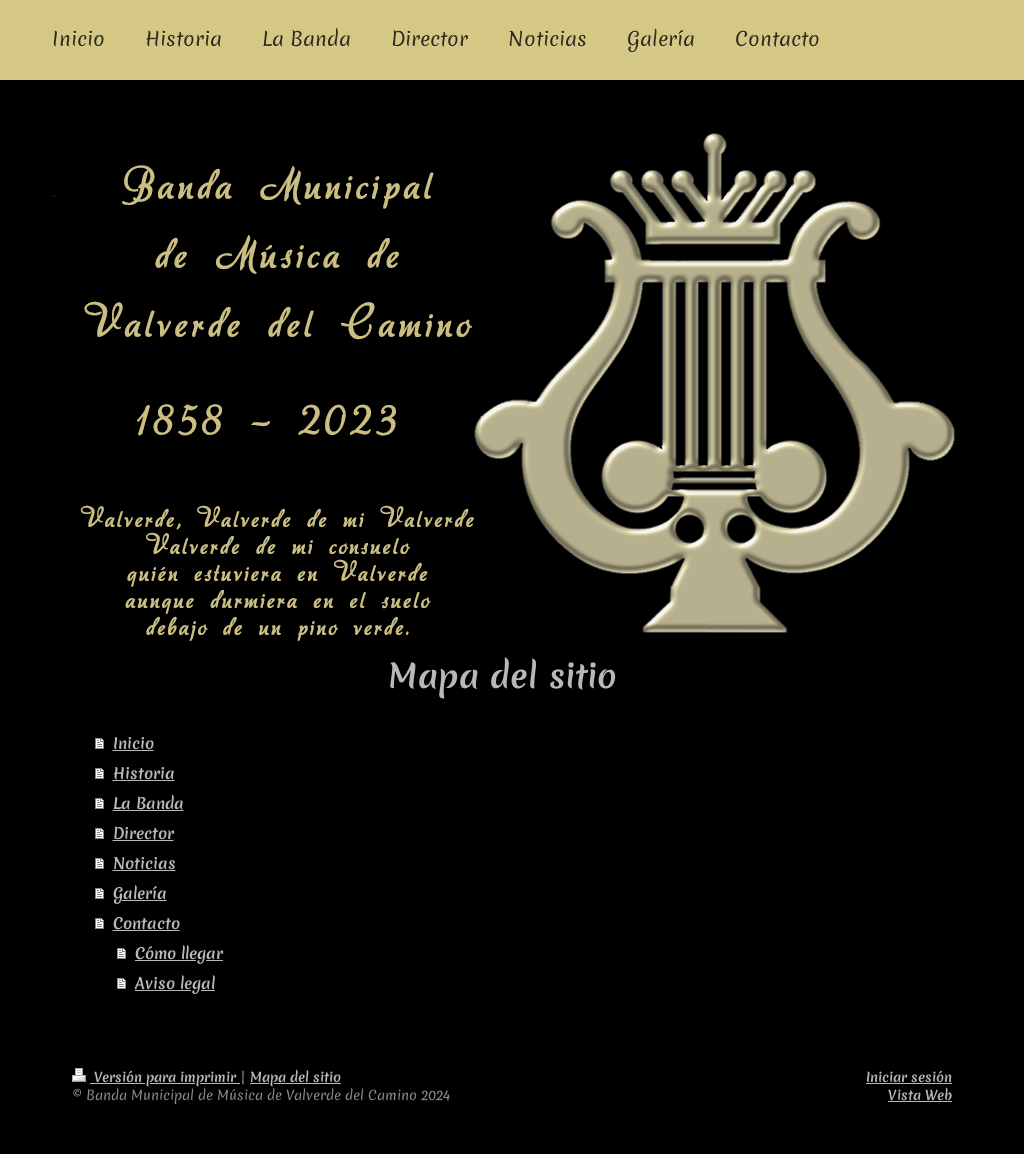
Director (143, 833)
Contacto (146, 923)
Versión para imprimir (156, 1077)
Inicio (133, 743)
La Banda (148, 803)
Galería (140, 893)
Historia (144, 773)
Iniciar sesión (909, 1077)
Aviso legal (175, 983)
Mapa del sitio (295, 1077)
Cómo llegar (179, 953)
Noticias (144, 863)
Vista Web (920, 1095)
